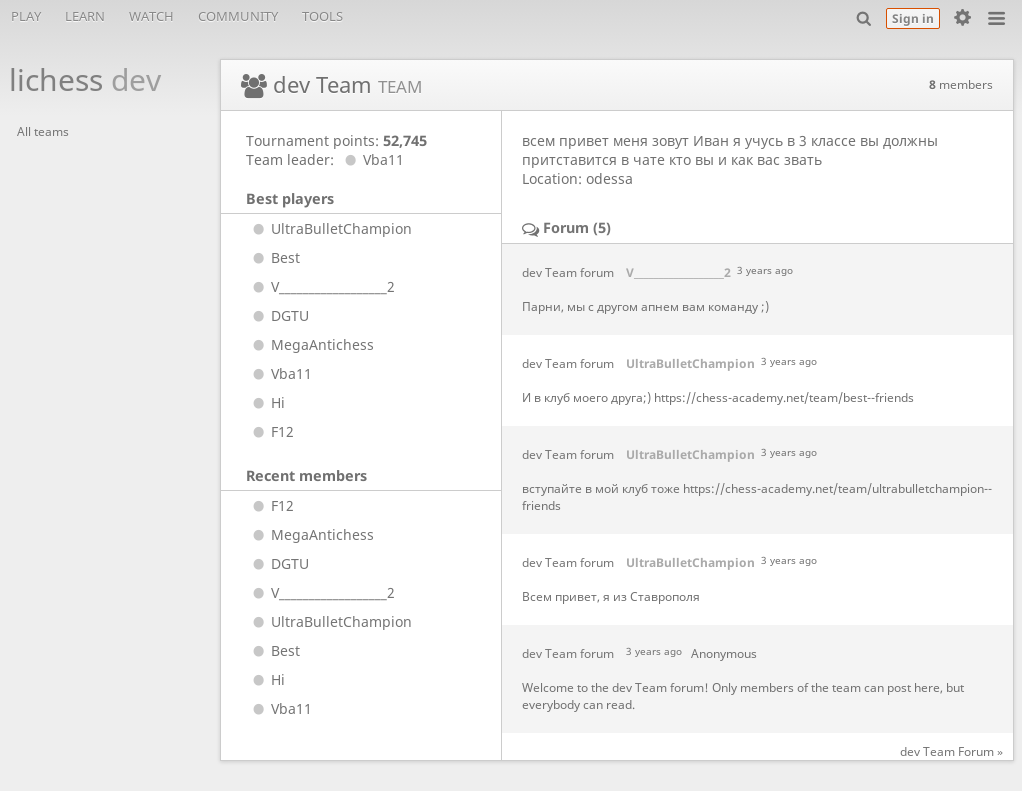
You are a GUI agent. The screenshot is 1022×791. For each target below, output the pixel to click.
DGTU (278, 315)
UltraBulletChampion (329, 228)
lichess (74, 79)
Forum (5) (577, 227)
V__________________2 (321, 286)
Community (238, 16)
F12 (270, 431)
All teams (43, 131)
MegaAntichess (310, 344)
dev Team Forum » (951, 751)
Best (273, 257)
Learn (85, 16)
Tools (322, 16)
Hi (266, 402)
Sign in (913, 18)
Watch (151, 16)
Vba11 (371, 159)
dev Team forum (568, 272)
